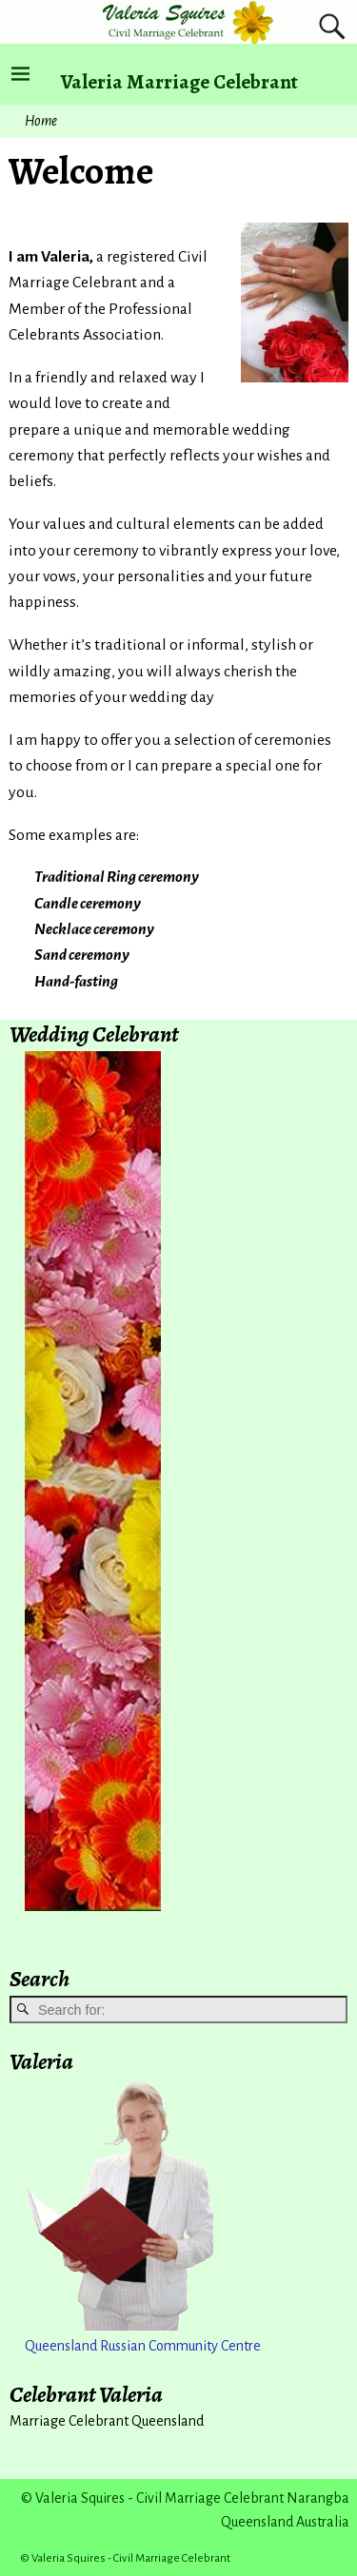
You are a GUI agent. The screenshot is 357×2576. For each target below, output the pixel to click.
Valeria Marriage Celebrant (179, 81)
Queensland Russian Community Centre (143, 2345)
